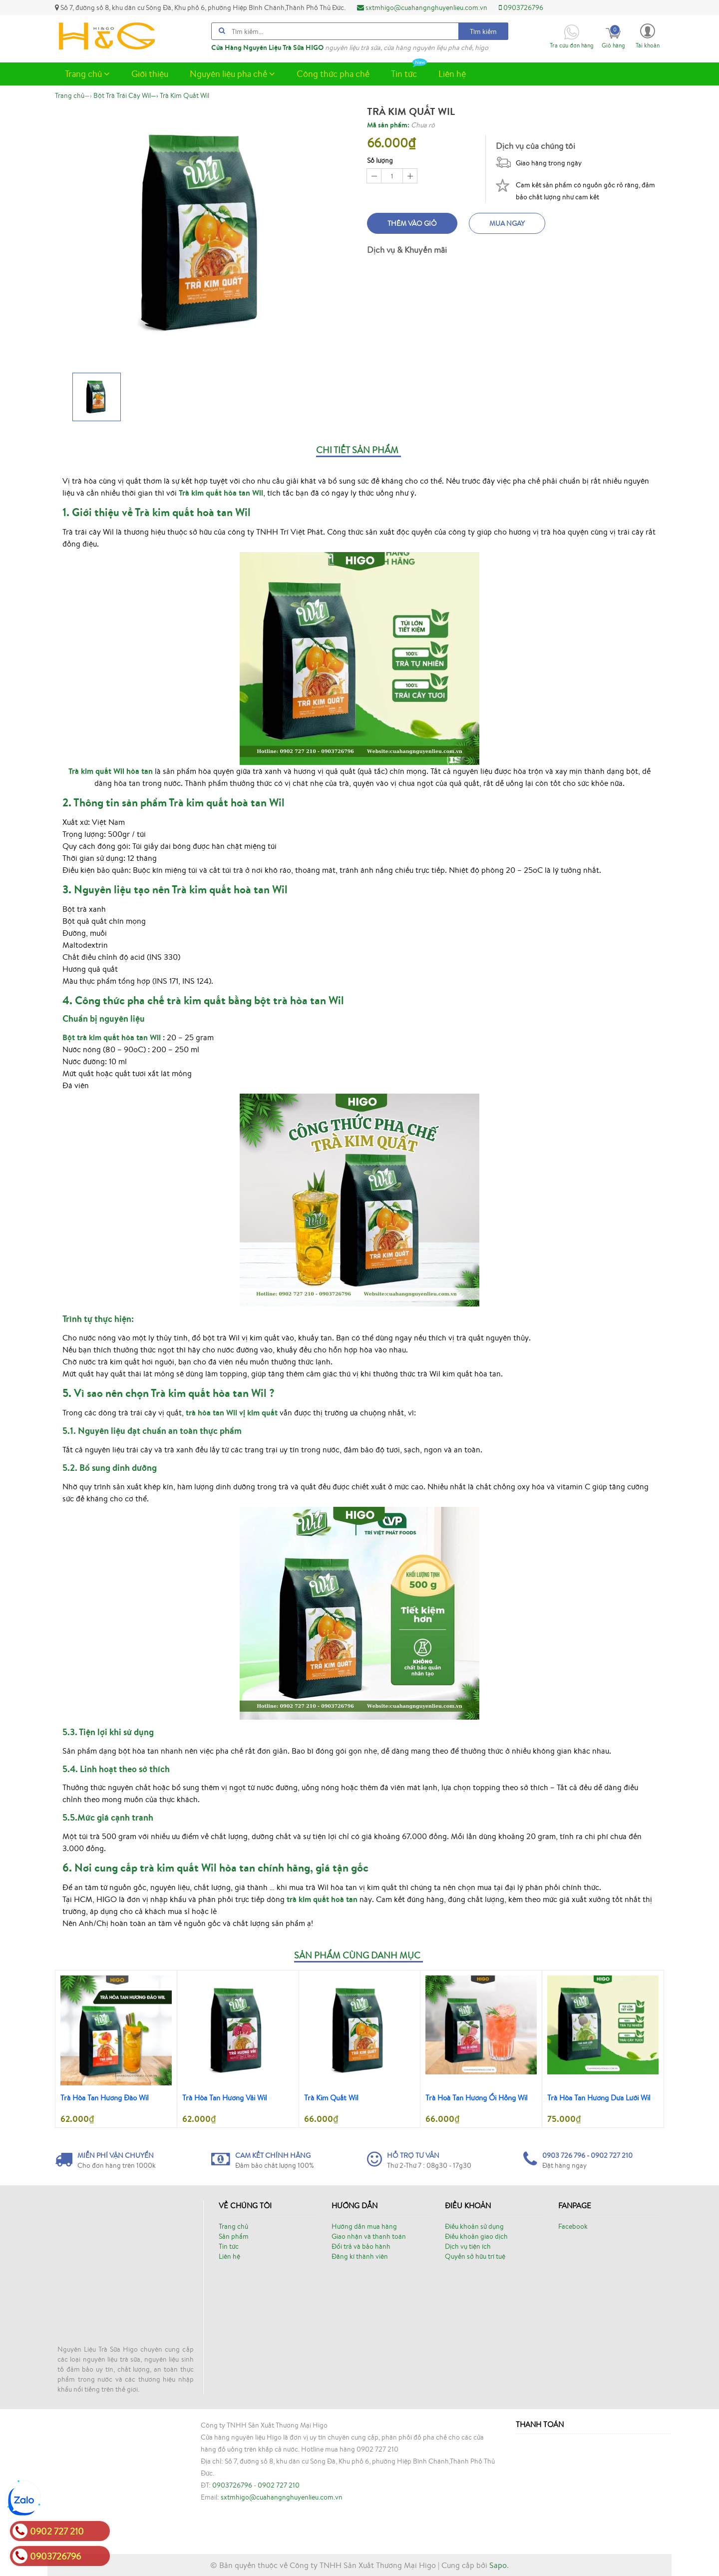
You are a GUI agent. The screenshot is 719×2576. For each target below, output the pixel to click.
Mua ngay (507, 223)
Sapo (498, 2565)
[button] (648, 35)
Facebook (573, 2226)
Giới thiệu (149, 73)
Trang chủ (87, 73)
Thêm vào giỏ (412, 223)
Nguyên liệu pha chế (232, 73)
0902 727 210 (279, 2485)
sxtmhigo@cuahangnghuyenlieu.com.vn (422, 7)
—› (125, 95)
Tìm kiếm (483, 31)
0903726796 (521, 7)
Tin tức (409, 70)
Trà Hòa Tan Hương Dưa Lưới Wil (599, 2097)
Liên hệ (452, 73)
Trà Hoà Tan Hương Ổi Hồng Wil (476, 2097)
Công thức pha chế (333, 73)
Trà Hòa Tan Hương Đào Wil (104, 2097)
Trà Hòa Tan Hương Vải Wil (224, 2097)
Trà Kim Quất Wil (331, 2097)
